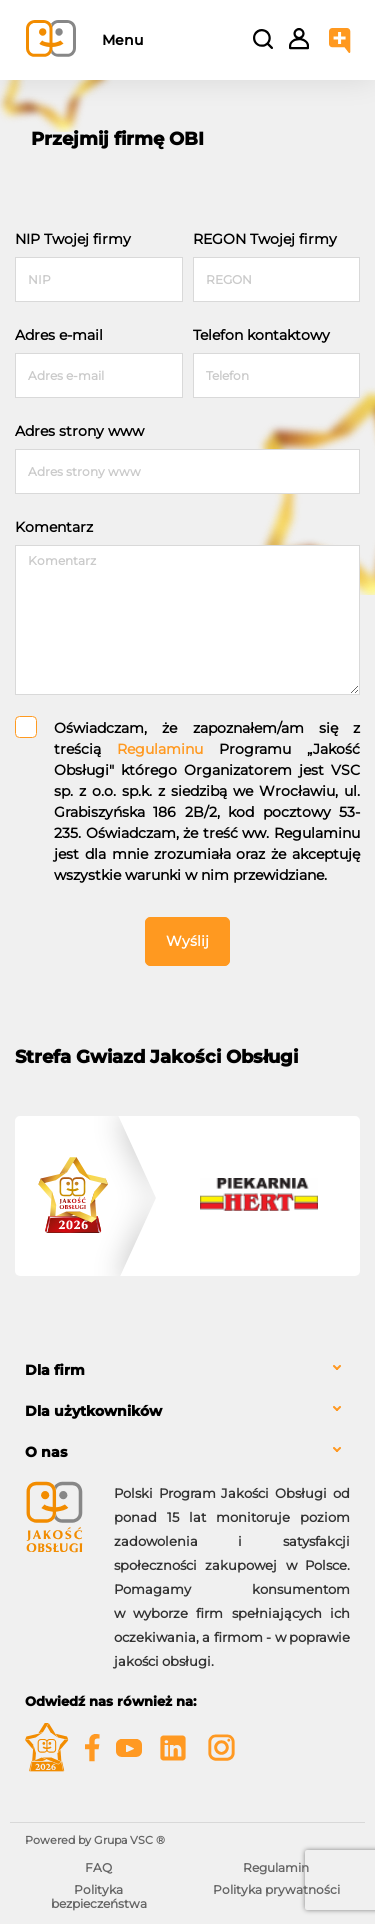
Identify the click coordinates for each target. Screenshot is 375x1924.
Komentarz (54, 527)
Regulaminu (160, 749)
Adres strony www (79, 431)
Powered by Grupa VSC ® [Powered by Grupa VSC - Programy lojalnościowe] (95, 1840)
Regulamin (276, 1867)
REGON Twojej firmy (265, 239)
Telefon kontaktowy (261, 335)
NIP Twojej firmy (73, 239)
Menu (122, 40)
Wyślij (187, 941)
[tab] (187, 1370)
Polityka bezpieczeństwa (99, 1896)
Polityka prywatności (276, 1889)
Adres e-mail (59, 335)
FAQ (98, 1867)
